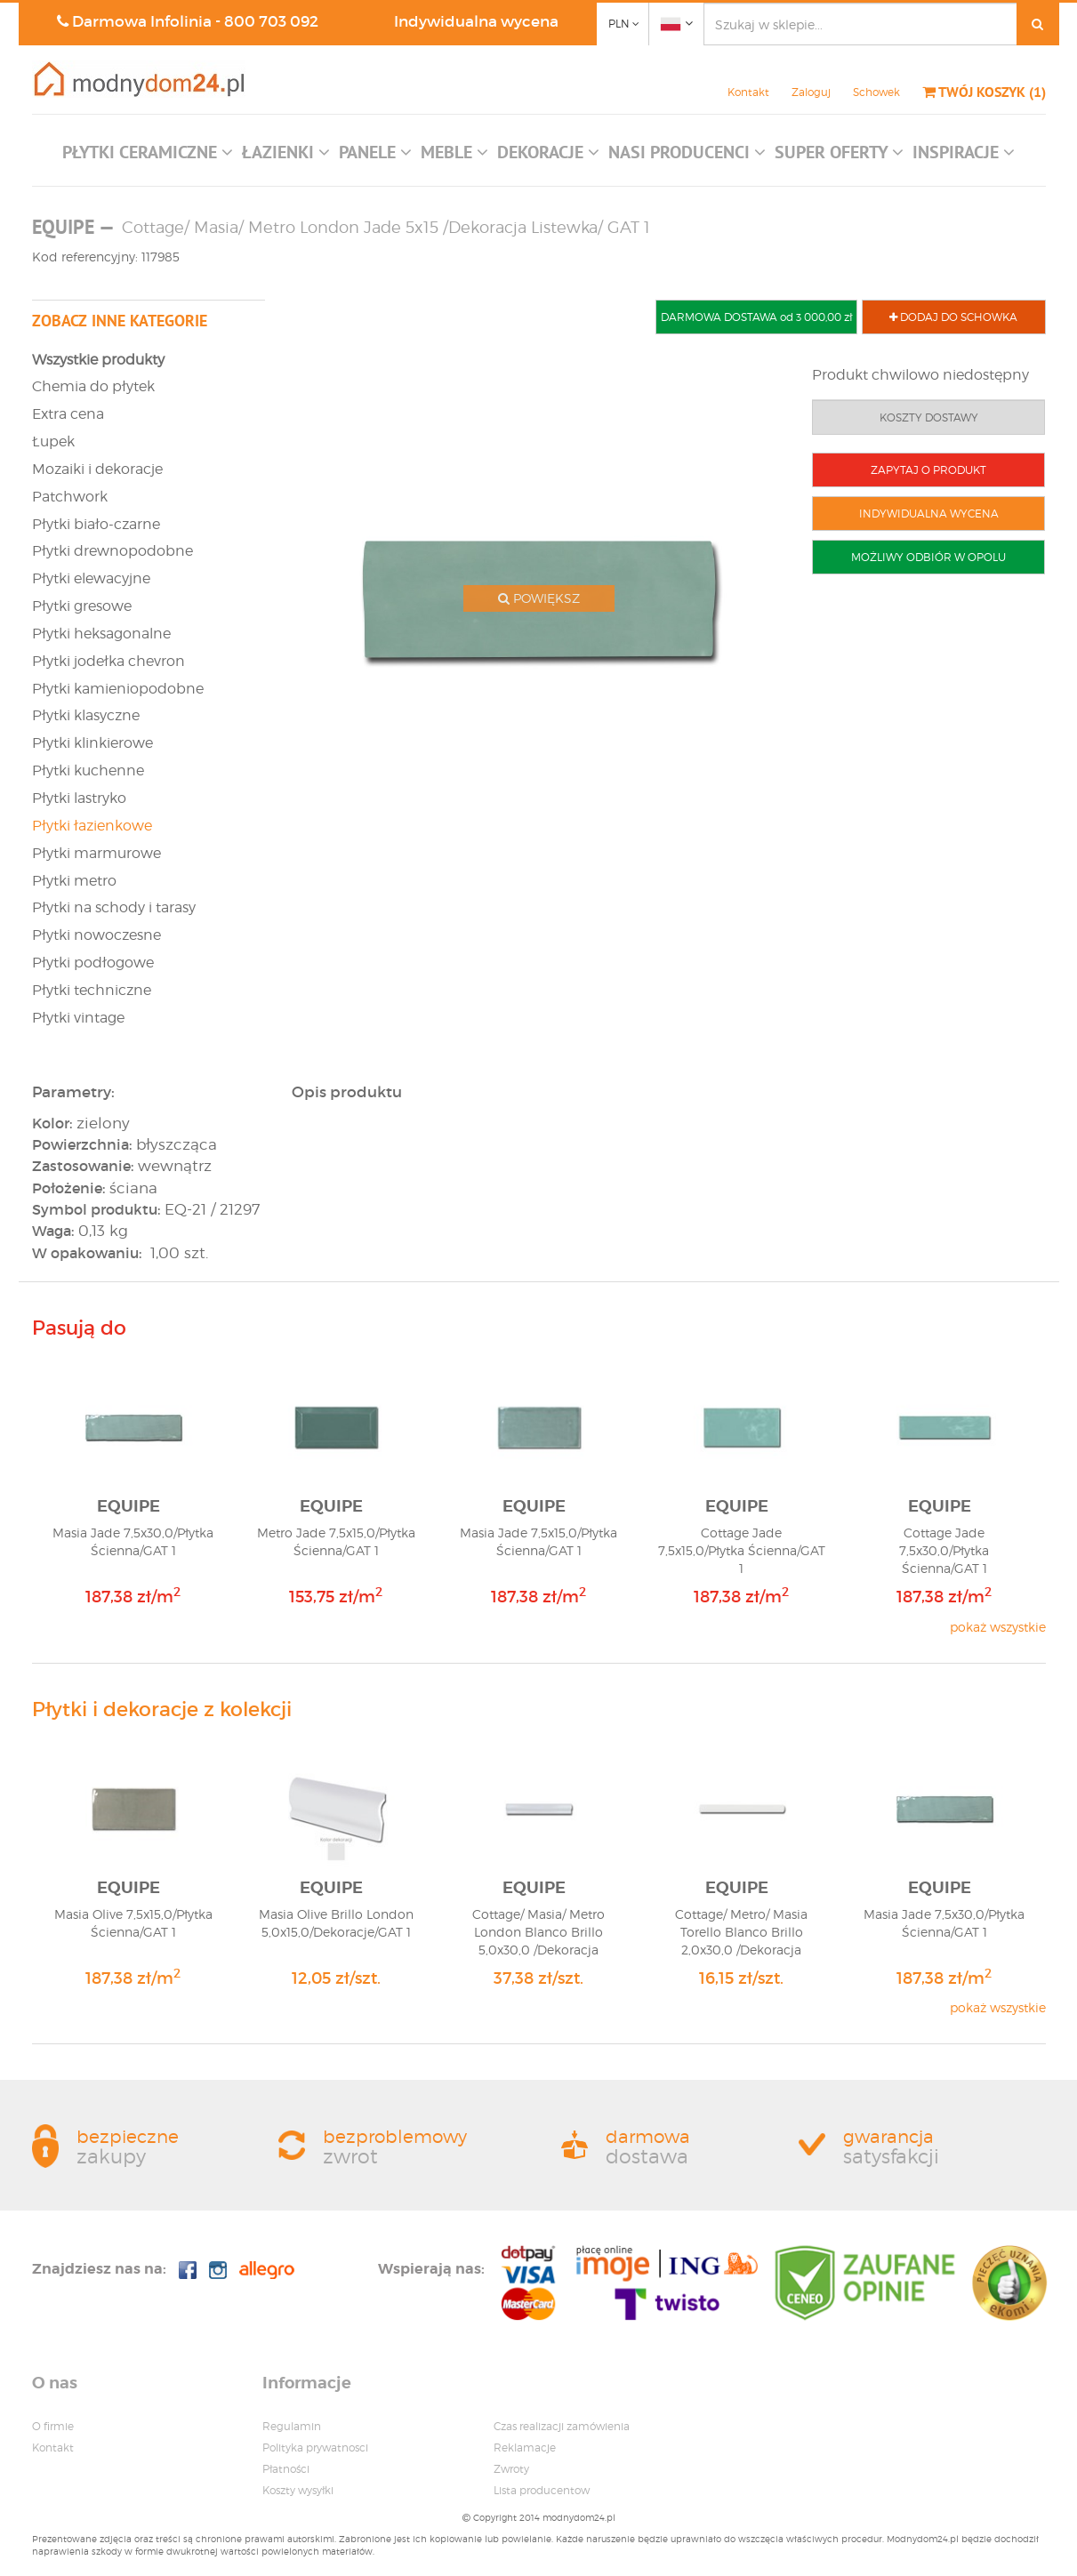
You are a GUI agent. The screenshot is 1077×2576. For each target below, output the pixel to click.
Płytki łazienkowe (92, 825)
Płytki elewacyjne (91, 578)
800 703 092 (271, 21)
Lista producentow (542, 2490)
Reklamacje (525, 2447)
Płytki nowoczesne (96, 935)
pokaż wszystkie (998, 1626)
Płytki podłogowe (93, 962)
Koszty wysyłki (298, 2490)
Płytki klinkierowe (92, 742)
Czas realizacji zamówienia (562, 2426)
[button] (148, 156)
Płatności (285, 2469)
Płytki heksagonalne (101, 633)
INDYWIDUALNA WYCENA (929, 513)
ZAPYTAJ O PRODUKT (928, 470)
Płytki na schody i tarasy (114, 907)
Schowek (876, 92)
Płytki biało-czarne (96, 524)
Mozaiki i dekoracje (97, 469)
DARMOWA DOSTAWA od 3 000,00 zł (756, 317)
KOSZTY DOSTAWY (929, 417)
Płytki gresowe (82, 606)
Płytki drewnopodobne (112, 550)
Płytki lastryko (79, 798)
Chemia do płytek (93, 386)
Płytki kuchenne (88, 770)
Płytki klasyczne (86, 715)
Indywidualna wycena (476, 21)
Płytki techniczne (91, 990)
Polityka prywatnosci (315, 2447)
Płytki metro (74, 880)
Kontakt (748, 92)
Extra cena (68, 413)
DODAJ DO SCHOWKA (953, 317)
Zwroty (511, 2469)
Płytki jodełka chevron (108, 661)
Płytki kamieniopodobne (118, 688)
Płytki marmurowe (96, 853)
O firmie (53, 2426)
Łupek (53, 441)
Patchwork (70, 496)
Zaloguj (811, 92)
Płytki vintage (78, 1017)
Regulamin (291, 2426)
